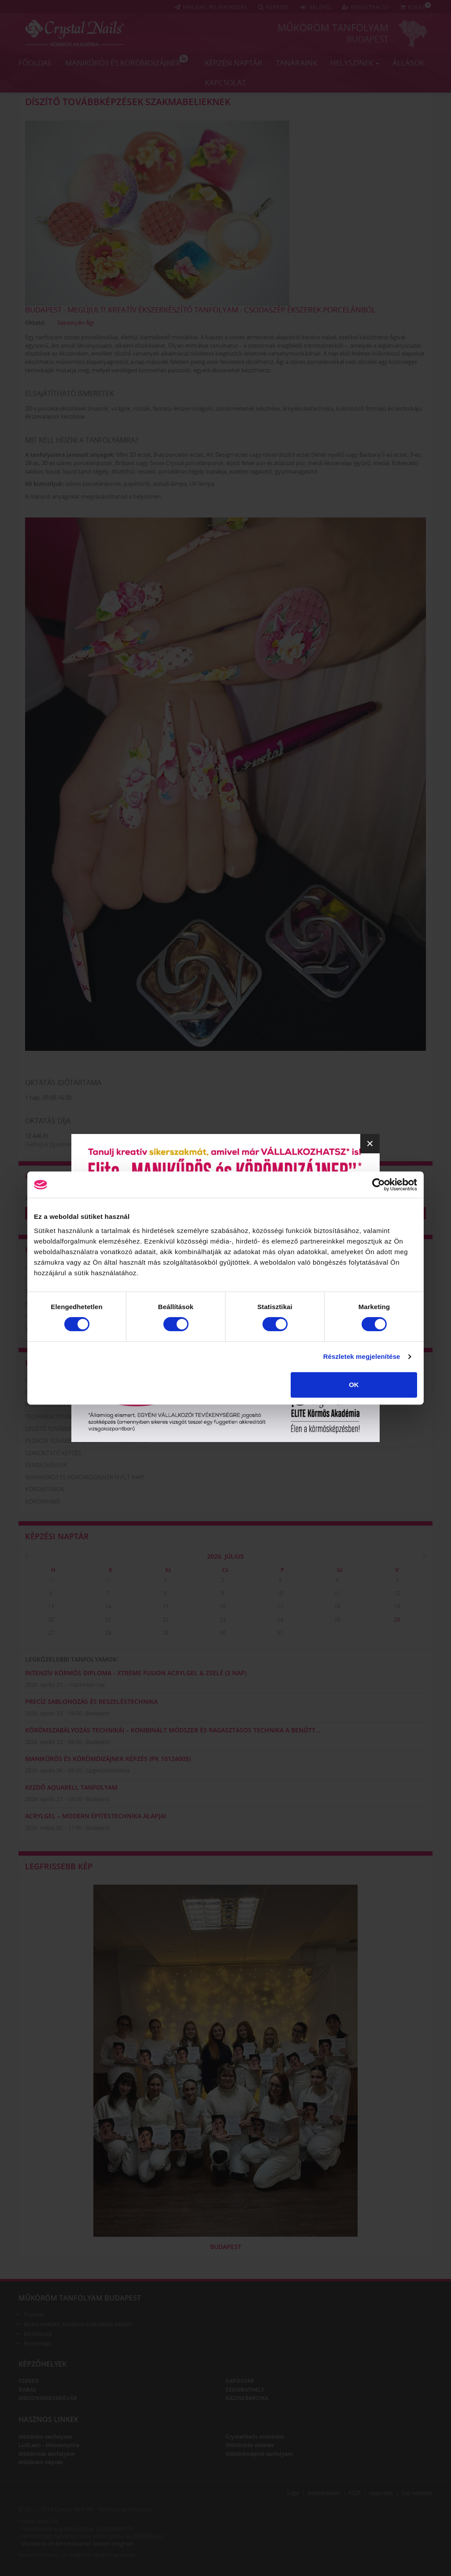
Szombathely (245, 2389)
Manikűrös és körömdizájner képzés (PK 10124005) (108, 1758)
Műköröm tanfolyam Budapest (79, 2298)
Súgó (293, 2493)
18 (337, 1606)
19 (397, 1606)
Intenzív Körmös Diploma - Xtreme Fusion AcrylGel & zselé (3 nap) (136, 1673)
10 (280, 1593)
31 (280, 1633)
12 (397, 1593)
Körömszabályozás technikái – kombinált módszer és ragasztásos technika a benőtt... (173, 1730)
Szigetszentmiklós (108, 1770)
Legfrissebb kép (58, 1866)
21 (108, 1619)
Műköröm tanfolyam (332, 27)
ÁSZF (354, 2493)
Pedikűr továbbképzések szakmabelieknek (87, 1441)
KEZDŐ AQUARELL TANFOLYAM (71, 1787)
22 (166, 1619)
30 (108, 1580)
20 (51, 1619)
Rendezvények (46, 1465)
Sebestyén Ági (75, 323)
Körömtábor (44, 1489)
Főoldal (35, 63)
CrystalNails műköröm (255, 2436)
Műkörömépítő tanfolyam (259, 2454)
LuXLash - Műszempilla (48, 2445)
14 (108, 1606)
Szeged (28, 2381)
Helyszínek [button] (354, 63)
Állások (408, 63)
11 (337, 1593)
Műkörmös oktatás (250, 2445)
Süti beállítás (417, 2493)
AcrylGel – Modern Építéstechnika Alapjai (95, 1816)
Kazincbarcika (88, 1684)
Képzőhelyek (42, 2364)
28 (108, 1633)
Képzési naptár (233, 63)
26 (397, 1619)
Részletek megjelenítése (361, 1356)
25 (337, 1619)
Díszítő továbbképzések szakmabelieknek (127, 101)
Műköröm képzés (40, 2462)
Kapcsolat (225, 82)
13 (51, 1606)
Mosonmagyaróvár (47, 2398)
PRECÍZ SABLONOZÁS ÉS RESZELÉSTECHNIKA (91, 1701)
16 (223, 1606)
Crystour (34, 2314)
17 (280, 1606)
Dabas (27, 2389)
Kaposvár (240, 2381)
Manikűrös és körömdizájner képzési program (77, 2543)
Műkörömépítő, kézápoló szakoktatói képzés (78, 2324)
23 (223, 1619)
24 (280, 1619)
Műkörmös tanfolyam (46, 2454)
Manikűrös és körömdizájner (126, 61)
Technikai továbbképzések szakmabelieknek (90, 1416)
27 (51, 1633)
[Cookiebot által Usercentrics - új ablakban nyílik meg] (378, 1184)
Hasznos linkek (48, 2419)
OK (354, 1384)
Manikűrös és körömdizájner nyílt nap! (84, 1477)
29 (51, 1580)
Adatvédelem (323, 2493)
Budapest (367, 39)
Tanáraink (296, 63)
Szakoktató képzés (53, 1453)
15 (166, 1606)
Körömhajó (42, 1501)
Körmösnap (38, 2333)
